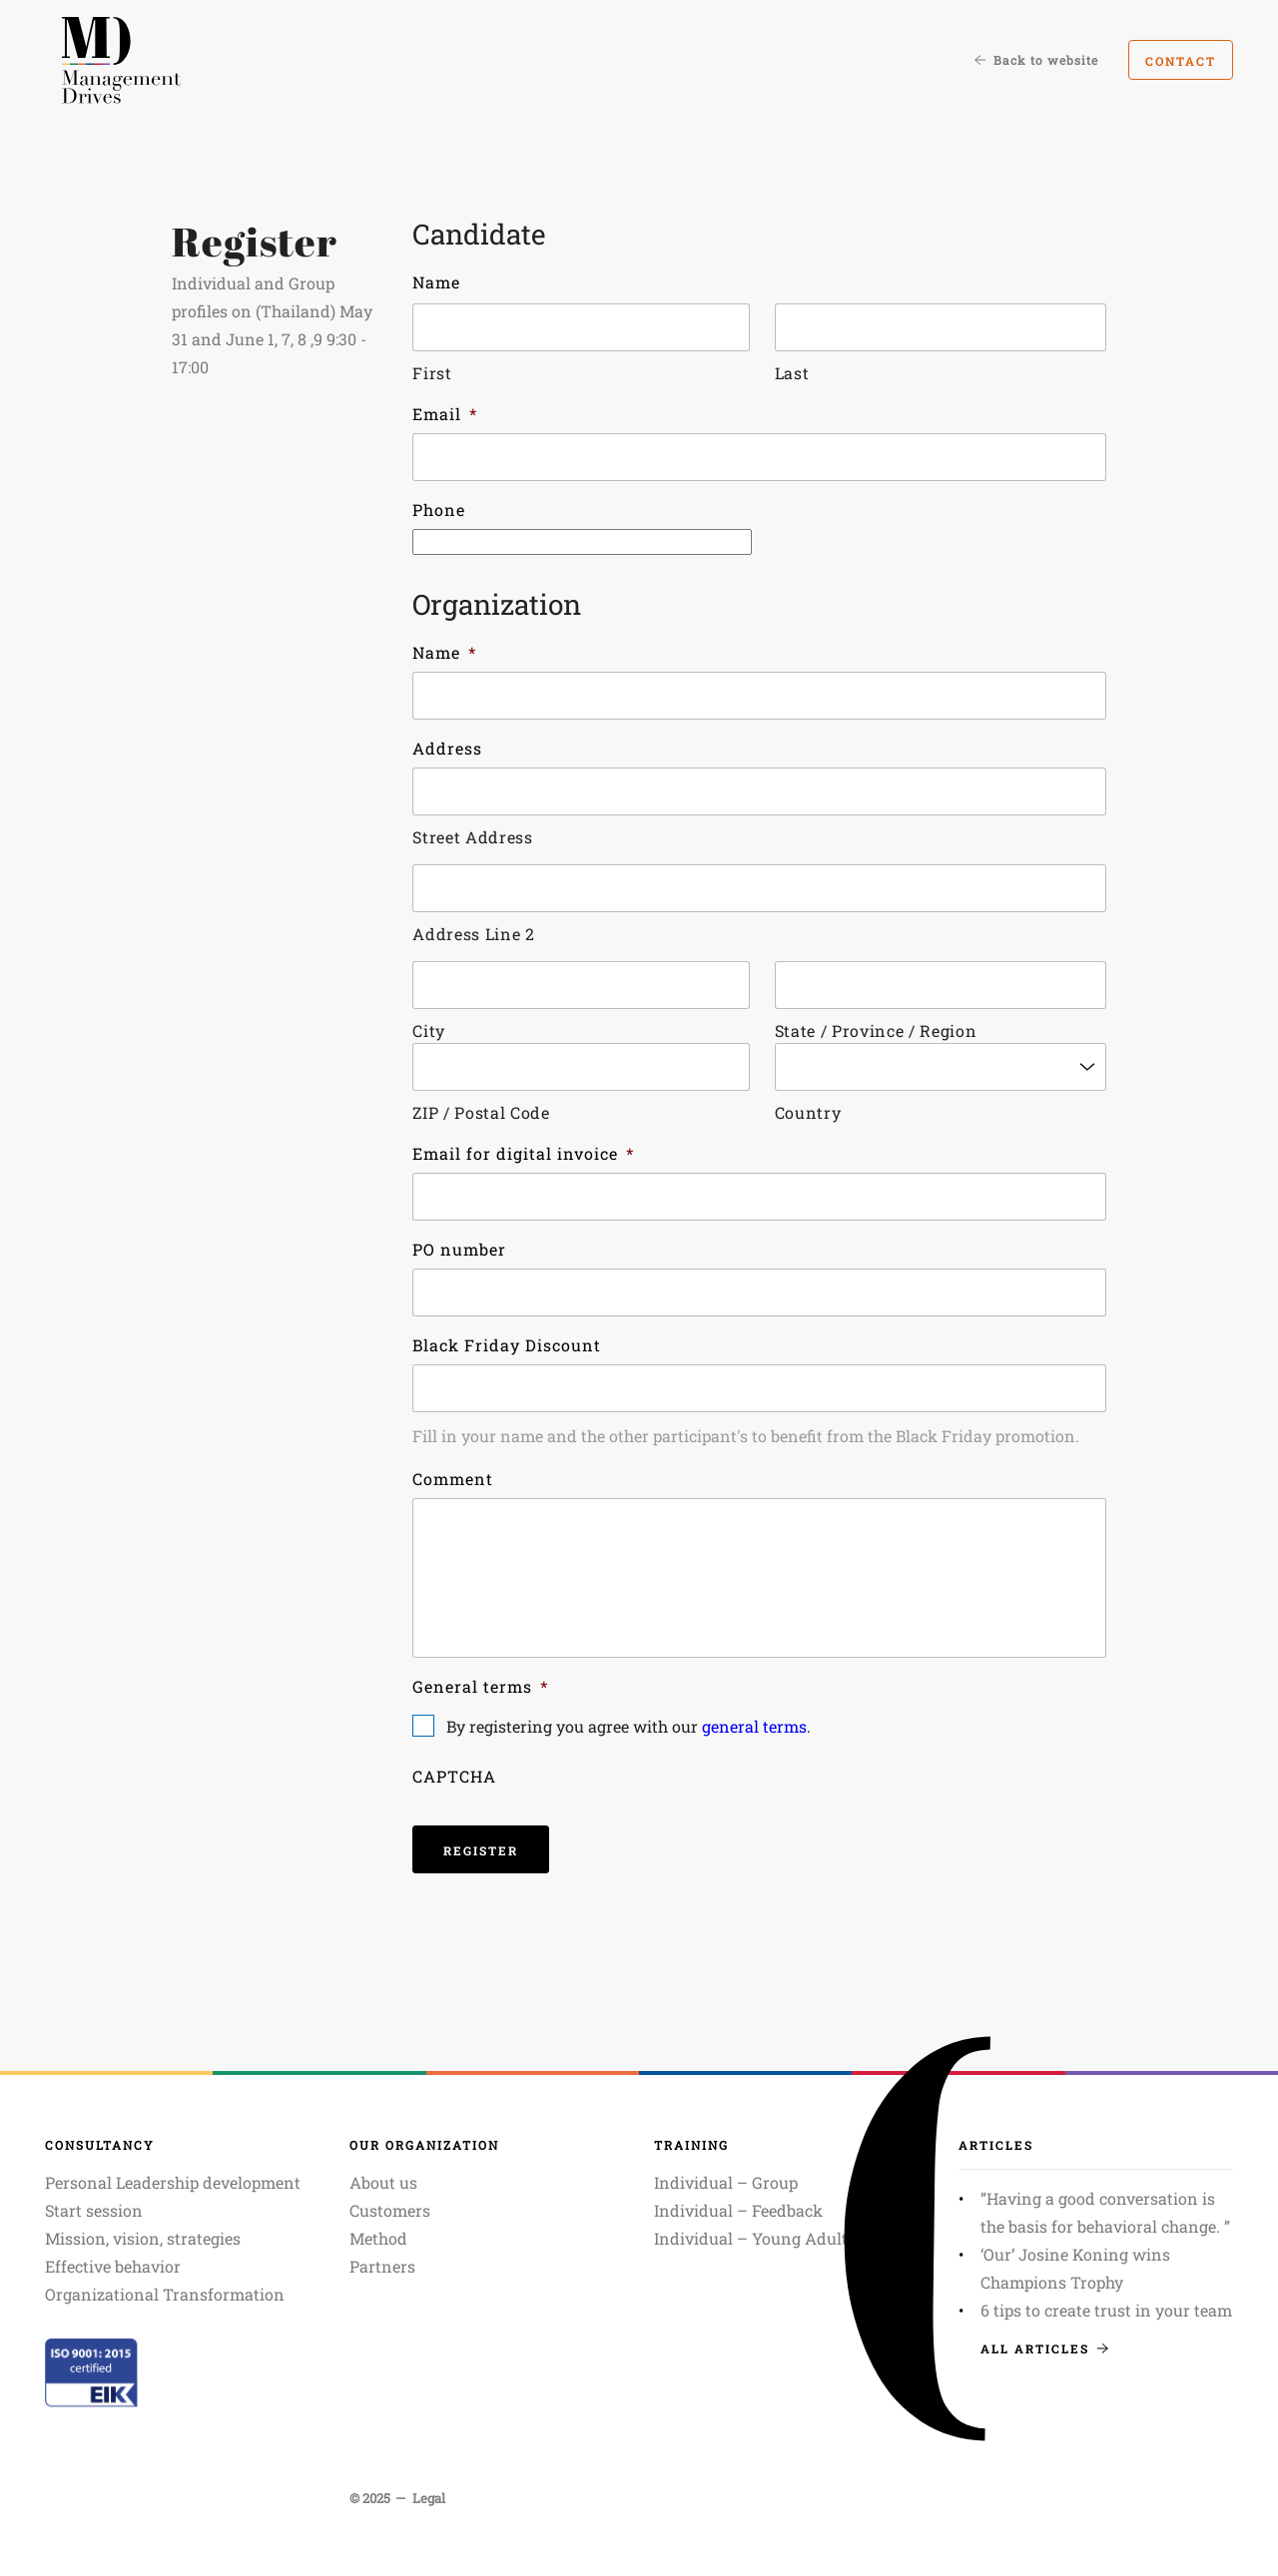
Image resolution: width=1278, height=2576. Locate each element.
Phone (438, 509)
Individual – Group (726, 2182)
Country (808, 1112)
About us (383, 2182)
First (431, 372)
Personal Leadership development (173, 2182)
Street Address (472, 836)
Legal (428, 2498)
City (428, 1030)
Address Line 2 (473, 933)
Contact (1180, 61)
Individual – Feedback (738, 2210)
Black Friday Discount (506, 1344)
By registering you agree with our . (628, 1726)
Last (792, 372)
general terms (754, 1726)
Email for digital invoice (523, 1153)
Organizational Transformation (165, 2294)
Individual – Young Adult (751, 2238)
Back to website (1036, 60)
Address (447, 748)
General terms (480, 1686)
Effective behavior (113, 2266)
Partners (382, 2266)
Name (436, 281)
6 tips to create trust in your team (1106, 2310)
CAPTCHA (454, 1776)
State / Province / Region (876, 1030)
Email (444, 413)
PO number (459, 1249)
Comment (452, 1478)
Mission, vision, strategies (143, 2238)
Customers (389, 2210)
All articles (1044, 2348)
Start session (94, 2210)
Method (378, 2238)
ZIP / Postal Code (480, 1112)
